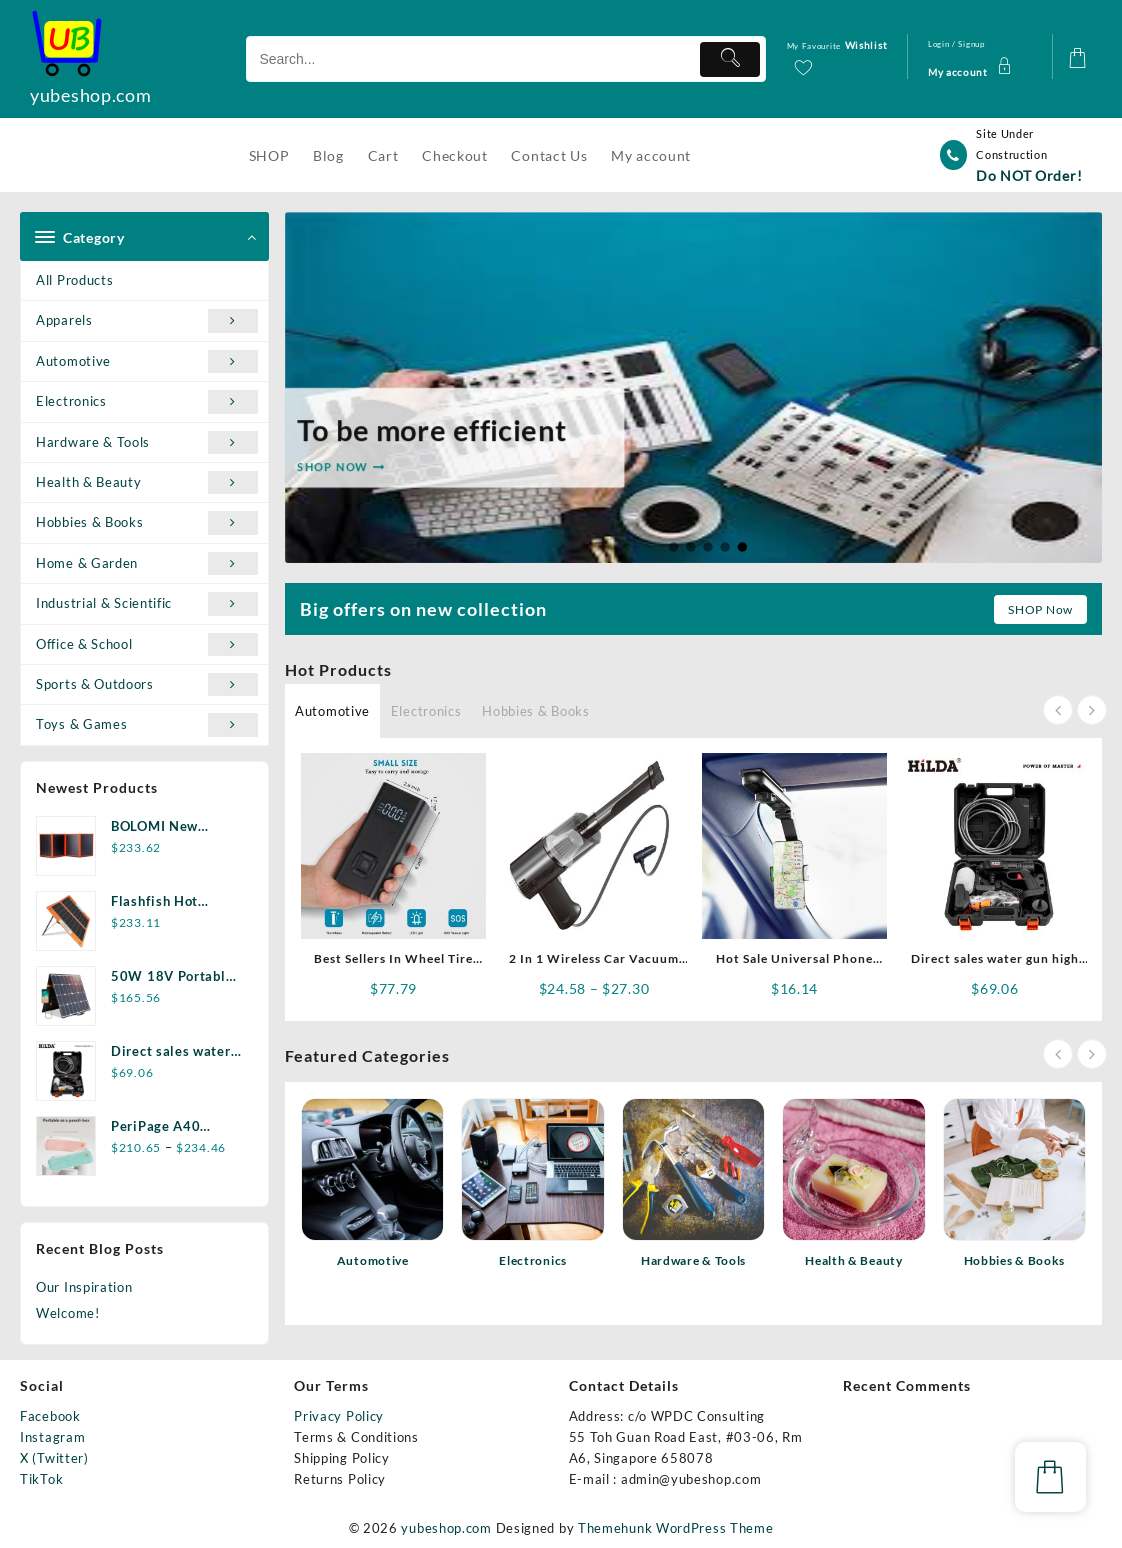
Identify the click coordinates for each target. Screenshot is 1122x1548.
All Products (74, 280)
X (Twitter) (54, 1458)
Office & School (147, 644)
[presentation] (1058, 710)
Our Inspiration (84, 1287)
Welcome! (68, 1313)
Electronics (147, 401)
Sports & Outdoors (147, 684)
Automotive (147, 361)
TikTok (41, 1479)
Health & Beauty (147, 482)
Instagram (52, 1437)
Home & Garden (147, 563)
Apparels (147, 320)
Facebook (50, 1416)
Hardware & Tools (147, 442)
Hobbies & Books (147, 522)
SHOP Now (1040, 609)
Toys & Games (147, 724)
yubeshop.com (90, 95)
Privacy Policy (339, 1416)
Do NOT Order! (1029, 175)
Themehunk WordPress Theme (676, 1528)
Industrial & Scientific (147, 603)
